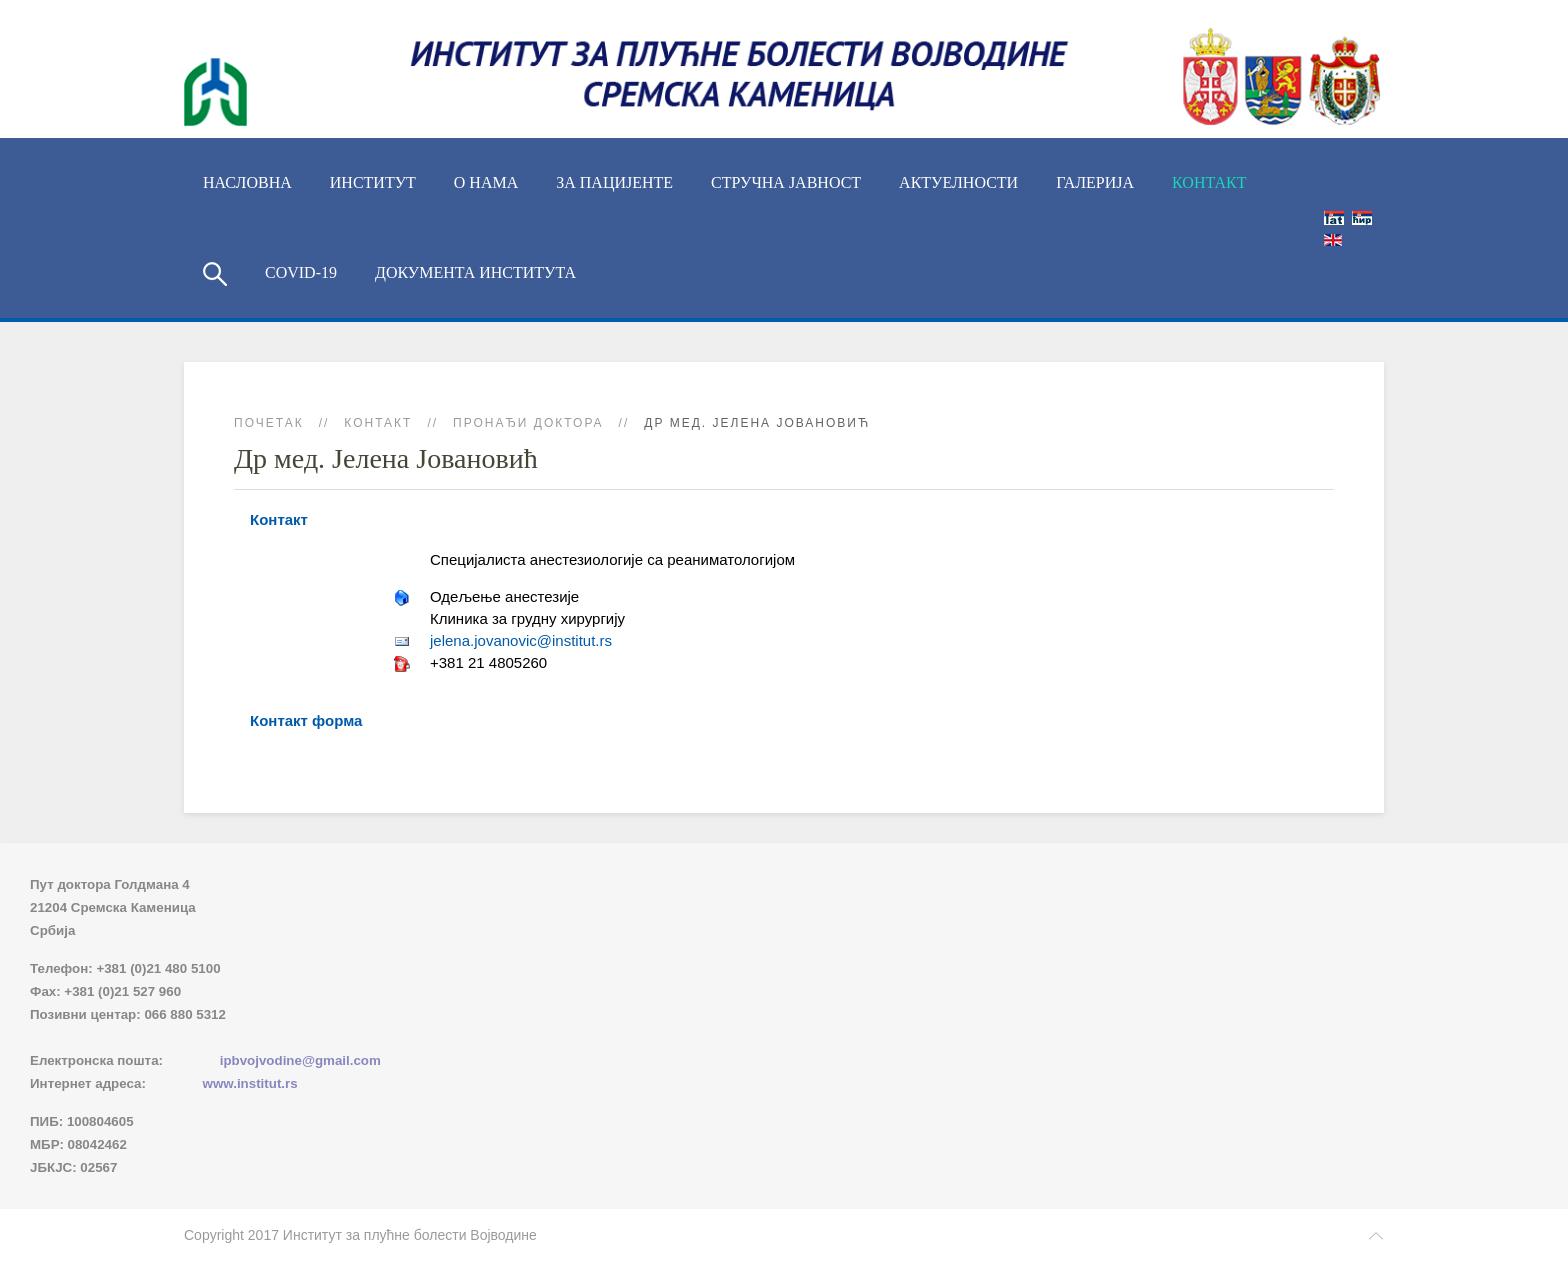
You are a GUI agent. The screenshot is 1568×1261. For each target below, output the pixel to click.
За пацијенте (614, 182)
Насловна (247, 182)
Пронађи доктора (528, 423)
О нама (486, 182)
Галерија (1095, 182)
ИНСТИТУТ (373, 182)
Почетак (269, 423)
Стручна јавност (786, 182)
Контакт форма (306, 720)
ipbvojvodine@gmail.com (300, 1060)
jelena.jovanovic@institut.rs (521, 640)
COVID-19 (301, 272)
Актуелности (958, 182)
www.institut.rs (250, 1083)
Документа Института (475, 272)
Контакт (1209, 182)
